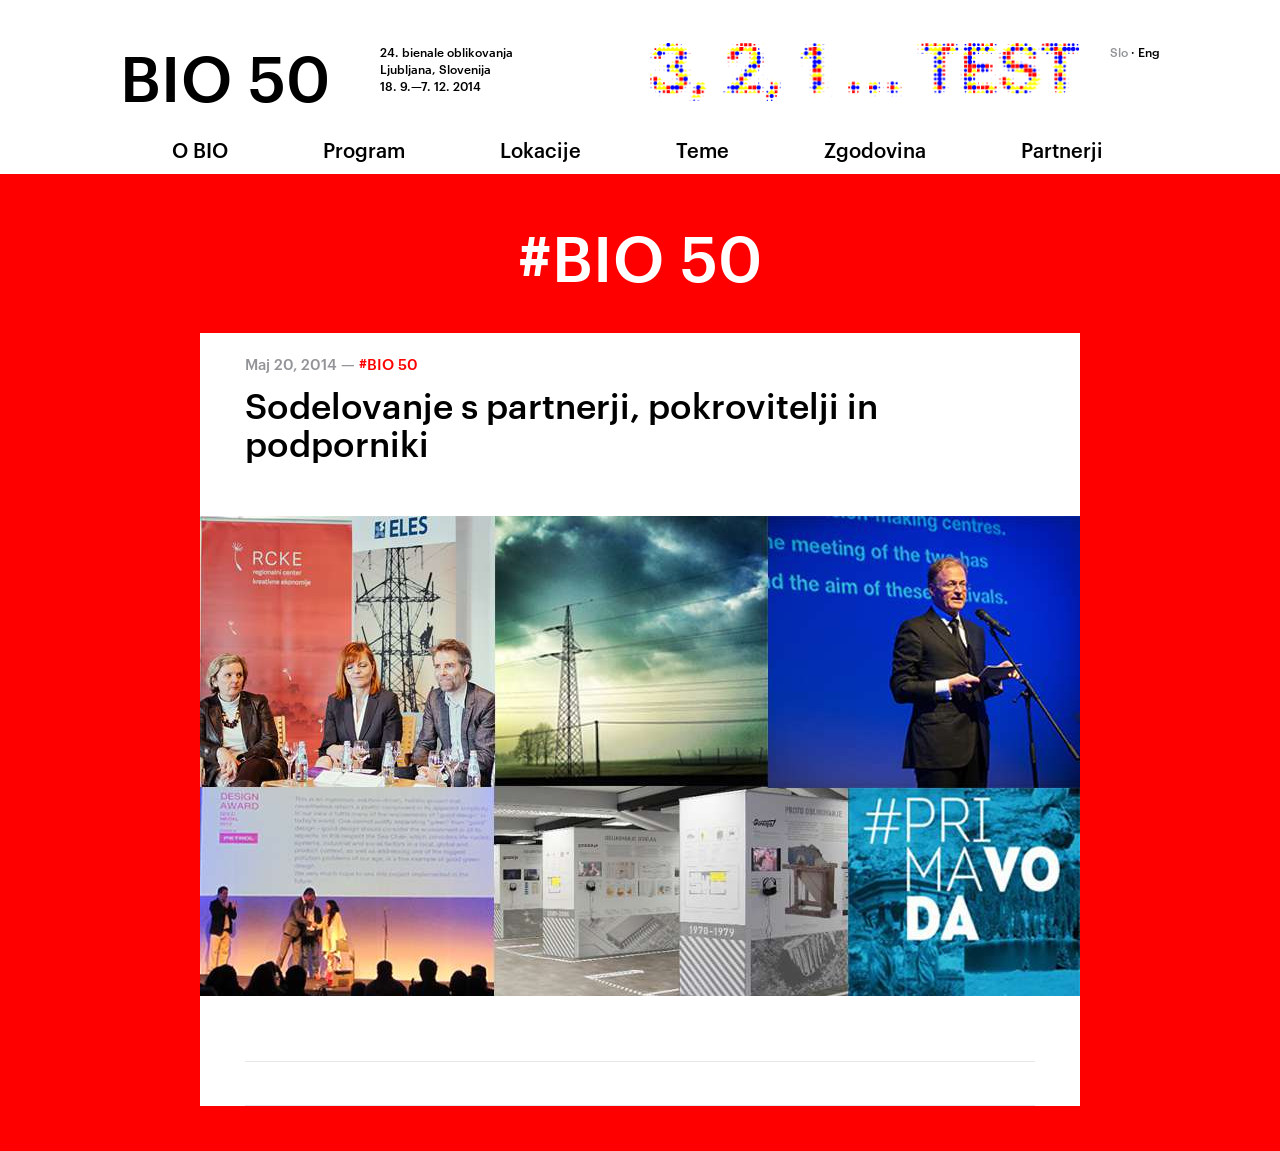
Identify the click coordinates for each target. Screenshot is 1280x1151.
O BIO (200, 149)
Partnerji (1062, 149)
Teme (702, 149)
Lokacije (540, 149)
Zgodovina (875, 149)
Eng (1149, 51)
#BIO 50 (388, 363)
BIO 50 (225, 73)
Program (364, 149)
